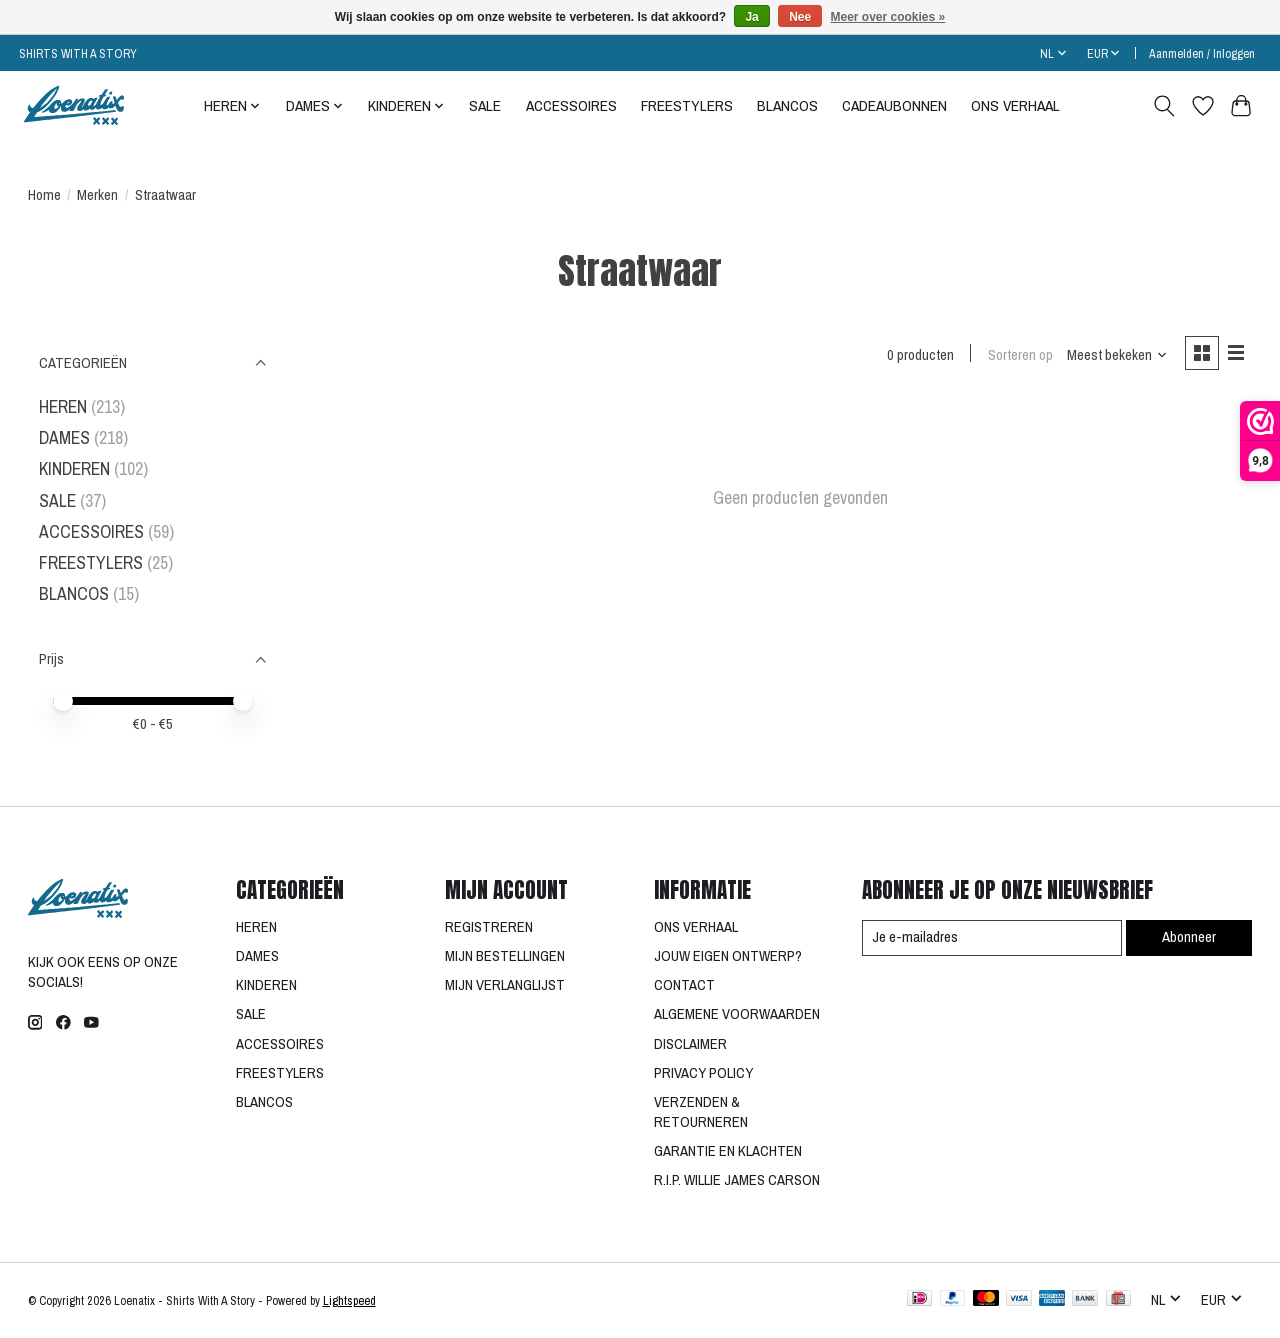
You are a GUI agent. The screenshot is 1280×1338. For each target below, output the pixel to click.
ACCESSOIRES (571, 105)
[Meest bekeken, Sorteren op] (1116, 355)
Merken (97, 195)
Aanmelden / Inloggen (1202, 53)
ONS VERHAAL (1015, 105)
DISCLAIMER (690, 1044)
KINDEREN (74, 468)
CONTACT (684, 985)
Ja (751, 17)
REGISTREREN (489, 927)
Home (44, 195)
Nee (800, 17)
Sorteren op (1019, 355)
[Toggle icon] (1163, 106)
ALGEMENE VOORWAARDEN (737, 1014)
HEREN (63, 406)
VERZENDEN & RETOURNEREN (701, 1112)
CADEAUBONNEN (894, 105)
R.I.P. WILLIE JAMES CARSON (737, 1180)
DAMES (64, 437)
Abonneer (1189, 937)
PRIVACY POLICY (703, 1073)
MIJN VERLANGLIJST (505, 985)
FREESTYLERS (687, 105)
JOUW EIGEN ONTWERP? (728, 956)
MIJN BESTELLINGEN (505, 956)
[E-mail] (991, 938)
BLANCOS (787, 105)
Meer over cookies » (888, 17)
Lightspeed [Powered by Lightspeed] (349, 1300)
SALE (485, 105)
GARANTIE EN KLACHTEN (728, 1151)
